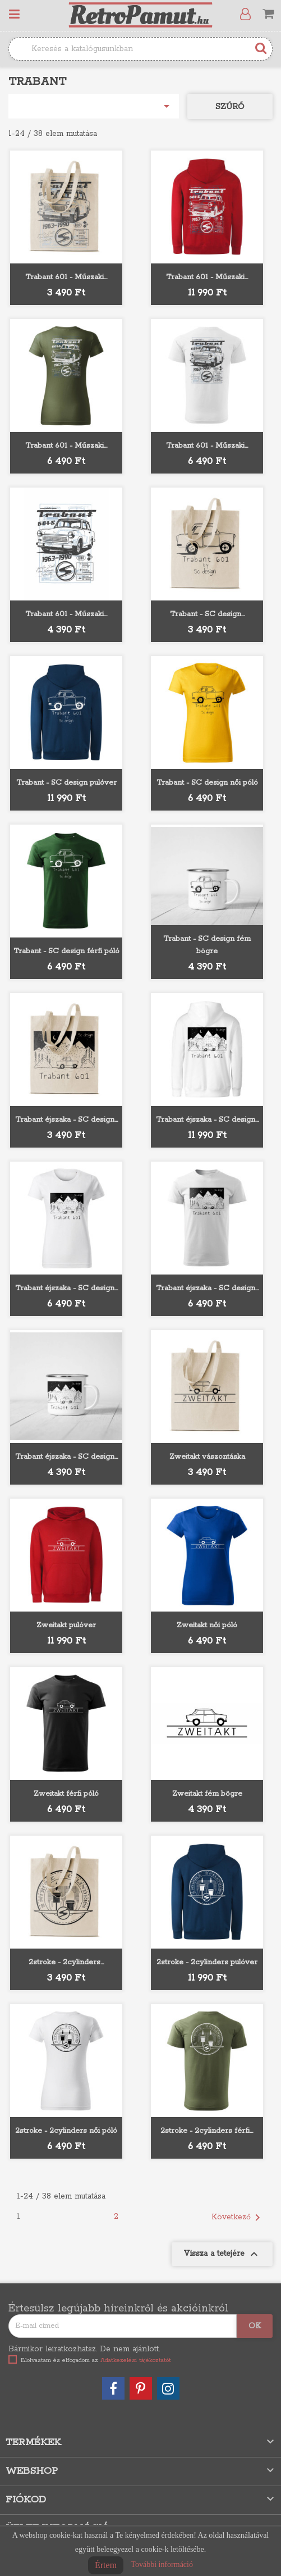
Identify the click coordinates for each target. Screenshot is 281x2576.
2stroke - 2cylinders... (66, 1962)
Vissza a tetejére (222, 2254)
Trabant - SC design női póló (207, 783)
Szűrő (229, 107)
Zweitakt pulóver (66, 1625)
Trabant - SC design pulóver (66, 783)
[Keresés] (140, 49)
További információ (162, 2564)
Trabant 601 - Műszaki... (66, 277)
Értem (106, 2565)
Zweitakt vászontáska (207, 1457)
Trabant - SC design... (207, 614)
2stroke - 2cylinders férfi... (206, 2131)
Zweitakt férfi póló (66, 1794)
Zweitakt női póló (207, 1625)
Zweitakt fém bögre (207, 1794)
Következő (237, 2217)
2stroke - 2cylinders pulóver (206, 1962)
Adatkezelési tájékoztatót (135, 2360)
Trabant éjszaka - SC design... (66, 1120)
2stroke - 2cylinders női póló (66, 2131)
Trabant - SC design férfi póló (66, 951)
